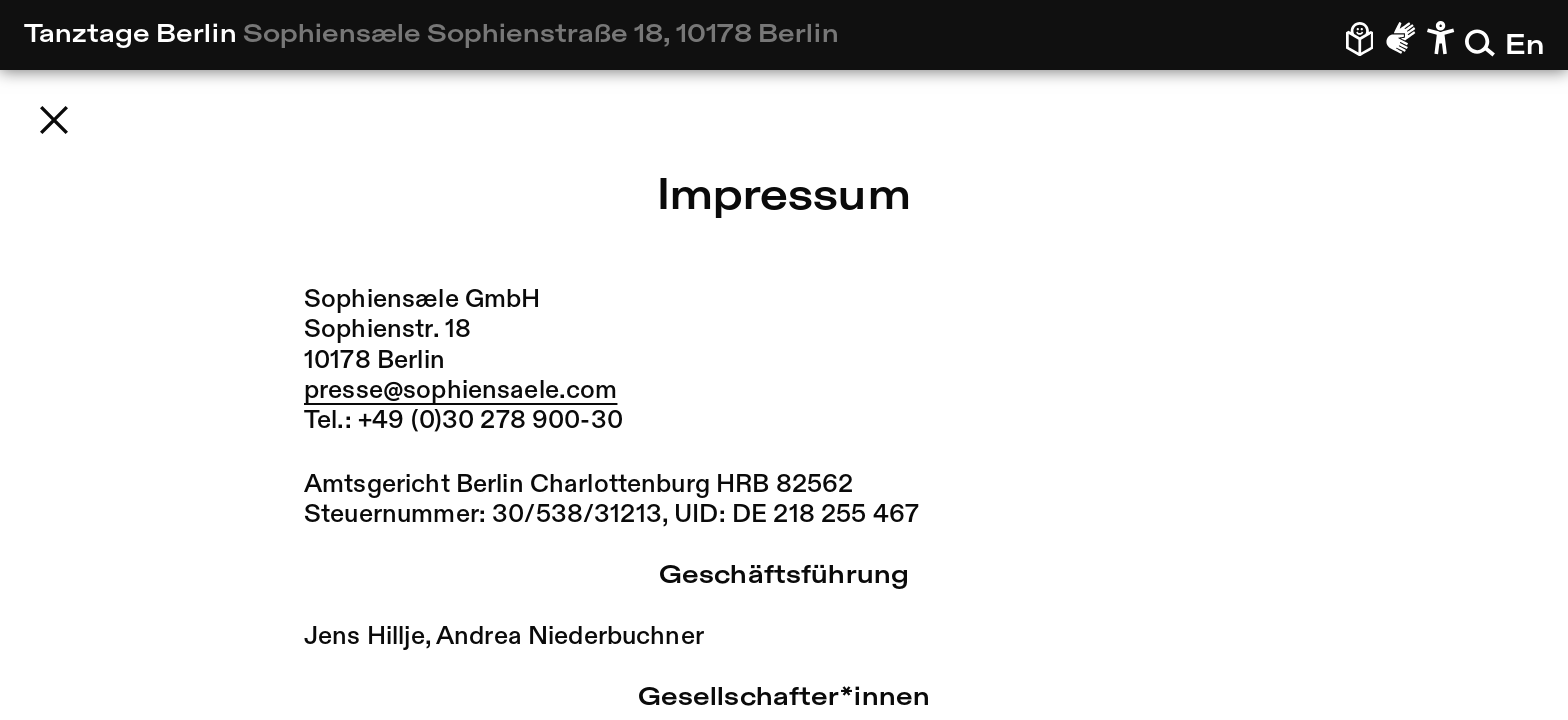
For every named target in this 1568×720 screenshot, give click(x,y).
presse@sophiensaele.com (460, 391)
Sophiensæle (541, 35)
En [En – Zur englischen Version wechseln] (1524, 46)
